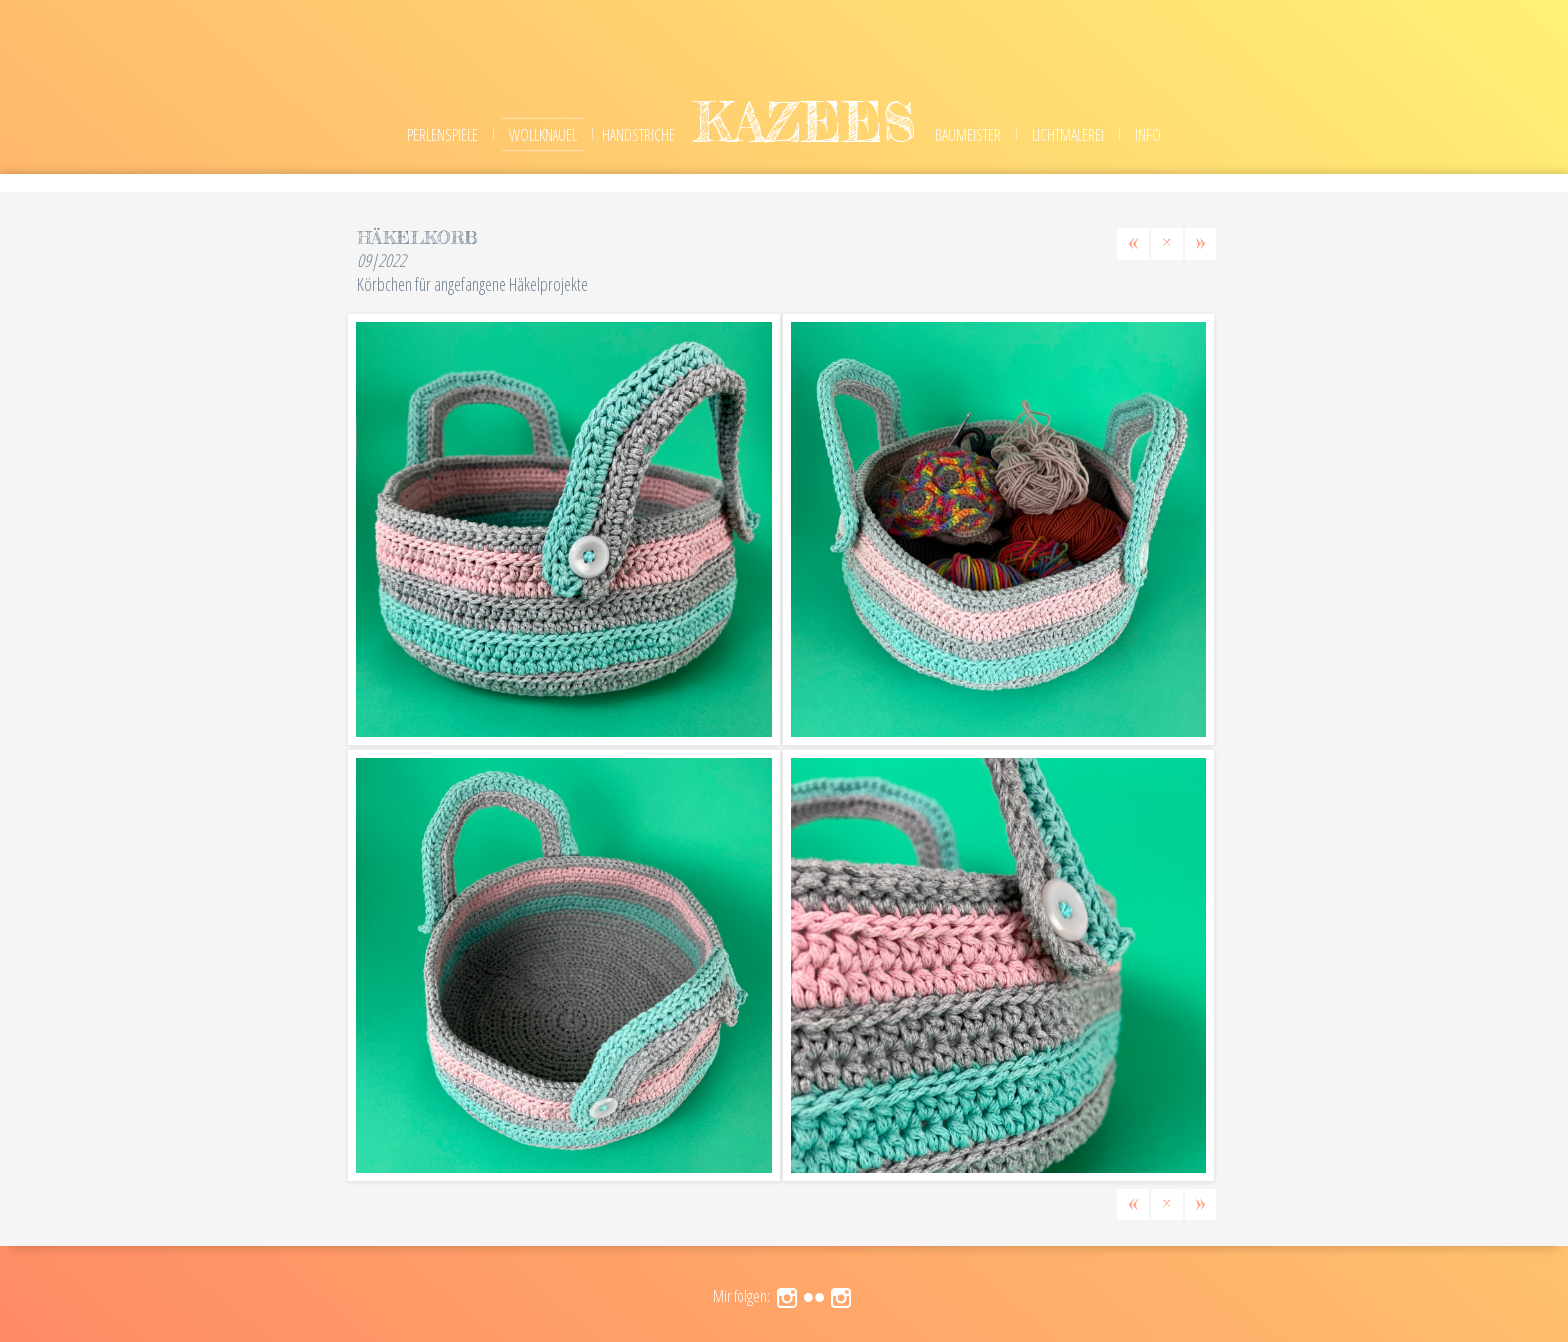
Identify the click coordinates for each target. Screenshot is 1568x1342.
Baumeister (968, 135)
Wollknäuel (543, 135)
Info (1148, 135)
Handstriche (638, 135)
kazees (805, 121)
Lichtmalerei (1068, 135)
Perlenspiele (442, 135)
